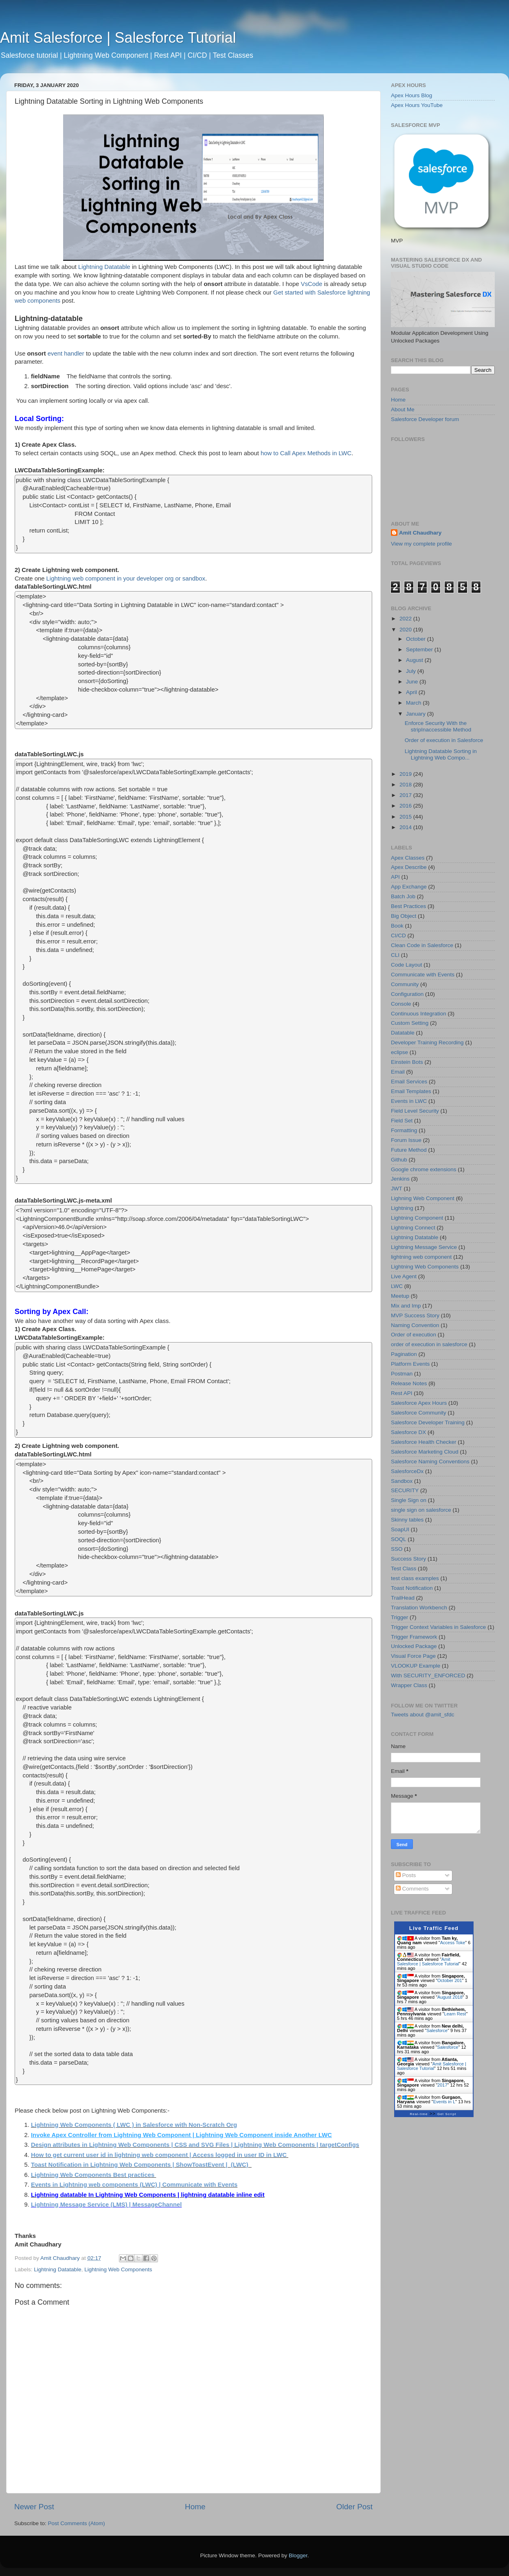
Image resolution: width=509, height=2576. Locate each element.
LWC (397, 1286)
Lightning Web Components (118, 2269)
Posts (406, 1875)
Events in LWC (409, 1101)
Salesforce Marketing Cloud (425, 1452)
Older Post (354, 2506)
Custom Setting (409, 1023)
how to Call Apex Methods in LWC (306, 453)
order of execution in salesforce (429, 1344)
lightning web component (421, 1257)
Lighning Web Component (422, 1198)
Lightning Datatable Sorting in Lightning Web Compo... (441, 754)
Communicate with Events (422, 974)
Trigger (399, 1617)
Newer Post (34, 2506)
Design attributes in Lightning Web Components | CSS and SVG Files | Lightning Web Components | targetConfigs (195, 2145)
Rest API (401, 1393)
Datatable (403, 1033)
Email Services (409, 1081)
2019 (406, 774)
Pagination (404, 1354)
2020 (406, 630)
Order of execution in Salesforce (444, 740)
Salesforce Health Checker (423, 1442)
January (416, 714)
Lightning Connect (413, 1228)
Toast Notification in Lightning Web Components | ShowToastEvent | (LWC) (139, 2164)
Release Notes (409, 1383)
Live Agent (404, 1276)
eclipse (399, 1052)
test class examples (415, 1578)
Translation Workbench (419, 1608)
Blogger (298, 2555)
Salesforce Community (418, 1413)
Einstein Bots (407, 1062)
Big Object (403, 916)
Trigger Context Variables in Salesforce (438, 1627)
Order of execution (413, 1335)
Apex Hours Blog (411, 95)
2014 (406, 827)
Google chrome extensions (423, 1169)
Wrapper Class (409, 1685)
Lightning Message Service (424, 1247)
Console (401, 1004)
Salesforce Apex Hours (419, 1403)
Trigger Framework (414, 1637)
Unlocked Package (414, 1646)
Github (399, 1160)
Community (405, 984)
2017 (406, 795)
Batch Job (403, 896)
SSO (397, 1549)
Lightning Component (417, 1218)
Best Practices (408, 906)
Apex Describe (409, 867)
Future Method (409, 1150)
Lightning (402, 1208)
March (414, 703)
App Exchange (409, 887)
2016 (406, 806)
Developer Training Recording (427, 1042)
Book (397, 926)
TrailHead (403, 1598)
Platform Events (410, 1364)
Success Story (408, 1559)
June (412, 682)
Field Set (401, 1121)
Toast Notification (412, 1588)
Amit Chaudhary (420, 533)
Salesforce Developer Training (428, 1422)
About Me (403, 409)
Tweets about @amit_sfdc (422, 1715)
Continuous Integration (418, 1014)
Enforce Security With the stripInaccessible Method (438, 726)
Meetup (400, 1296)
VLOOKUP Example (415, 1666)
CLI (395, 955)
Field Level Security (415, 1111)
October (416, 639)
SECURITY (405, 1490)
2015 (406, 817)
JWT (396, 1188)
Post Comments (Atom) (76, 2523)
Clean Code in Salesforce (422, 945)
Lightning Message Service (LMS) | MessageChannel (106, 2204)
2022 (406, 619)
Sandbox (401, 1481)
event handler (66, 353)
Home (195, 2506)
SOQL (398, 1539)
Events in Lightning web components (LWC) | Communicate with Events (134, 2184)
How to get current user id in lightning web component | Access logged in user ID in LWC (159, 2155)
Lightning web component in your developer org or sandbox (125, 578)
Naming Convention (415, 1325)
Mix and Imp (406, 1306)
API (395, 877)
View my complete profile (421, 544)
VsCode (312, 284)
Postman (401, 1374)
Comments (412, 1889)
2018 (406, 785)
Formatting (404, 1130)
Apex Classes (408, 858)
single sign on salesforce (421, 1510)
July (411, 671)
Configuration (407, 994)
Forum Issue (406, 1140)
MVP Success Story (415, 1315)
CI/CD (398, 935)
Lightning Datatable (104, 267)
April (412, 692)
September (420, 649)
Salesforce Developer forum (425, 419)
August (415, 660)
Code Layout (406, 965)
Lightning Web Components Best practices (93, 2175)
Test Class (403, 1568)
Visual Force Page (413, 1656)
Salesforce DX (408, 1432)
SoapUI (400, 1529)
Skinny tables (407, 1520)
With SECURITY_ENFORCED (428, 1675)
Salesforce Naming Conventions (430, 1461)
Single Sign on (408, 1500)
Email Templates (411, 1091)
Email (398, 1072)
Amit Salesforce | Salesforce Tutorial (118, 37)
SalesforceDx (407, 1471)
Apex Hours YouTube (417, 105)
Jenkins (400, 1179)
